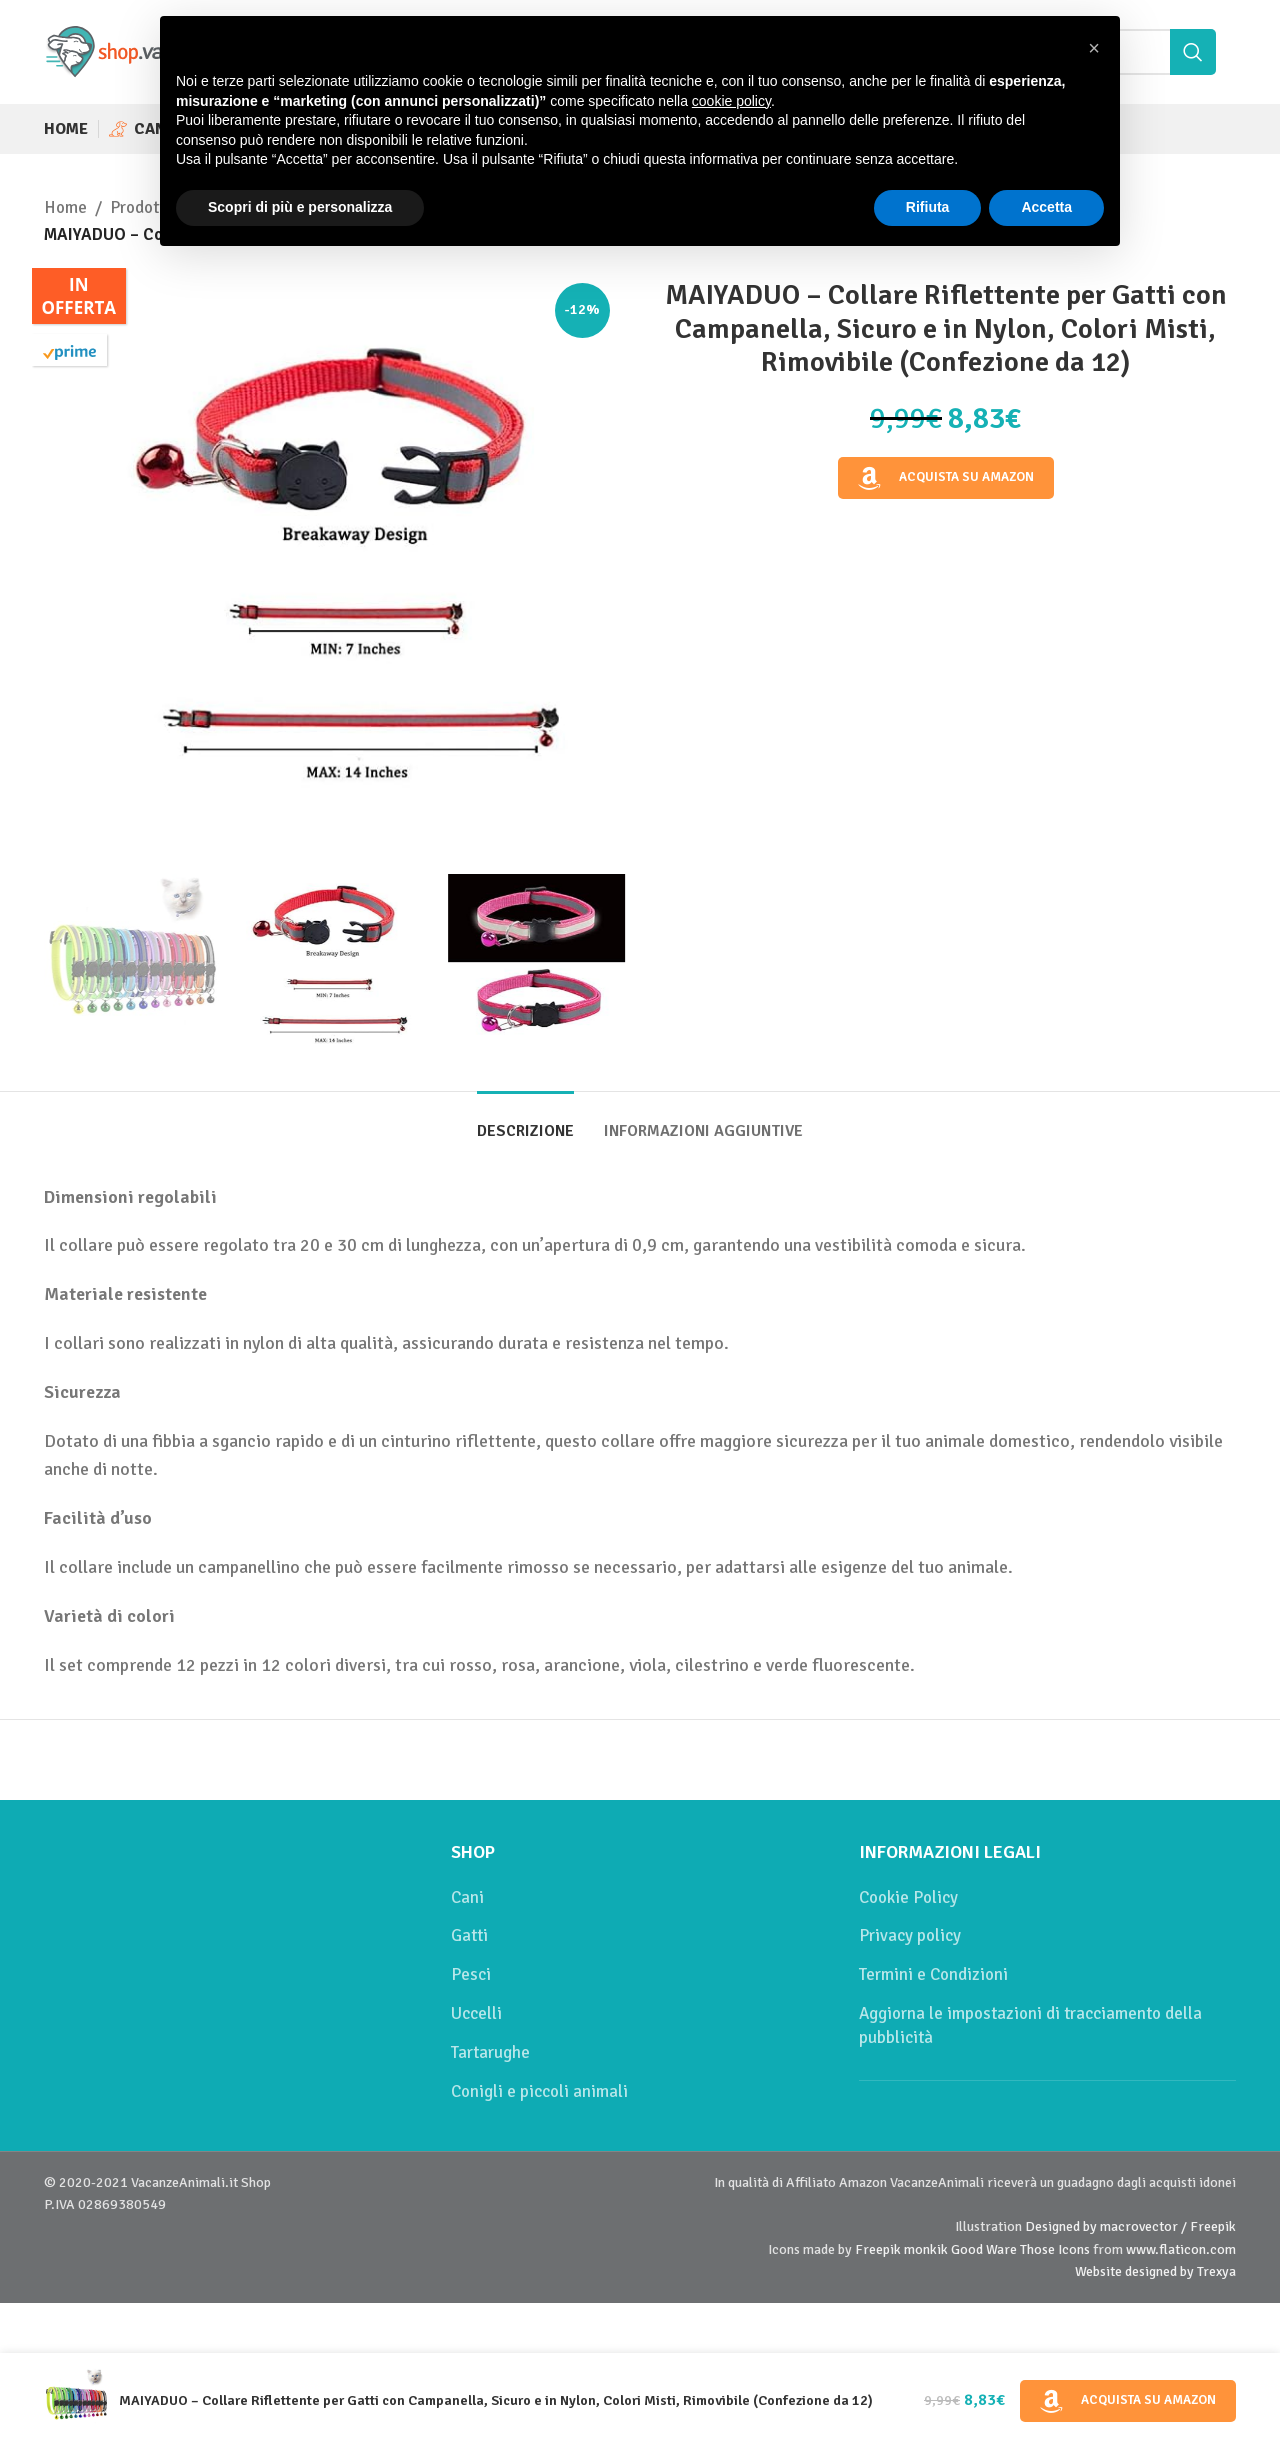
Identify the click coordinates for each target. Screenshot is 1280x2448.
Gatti (469, 1935)
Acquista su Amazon (946, 478)
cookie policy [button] (731, 101)
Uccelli (476, 2013)
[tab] (525, 1121)
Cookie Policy (908, 1897)
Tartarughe (490, 2052)
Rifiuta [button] (928, 207)
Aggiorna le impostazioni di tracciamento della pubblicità (1030, 2025)
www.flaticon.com (1181, 2249)
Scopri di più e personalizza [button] (300, 207)
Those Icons (1055, 2249)
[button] (1094, 48)
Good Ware (984, 2249)
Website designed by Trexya (1155, 2271)
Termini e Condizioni (933, 1974)
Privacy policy (910, 1935)
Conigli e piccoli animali (539, 2091)
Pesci (471, 1974)
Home (65, 207)
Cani (467, 1897)
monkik (926, 2249)
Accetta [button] (1046, 207)
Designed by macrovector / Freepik (1130, 2226)
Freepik (878, 2249)
